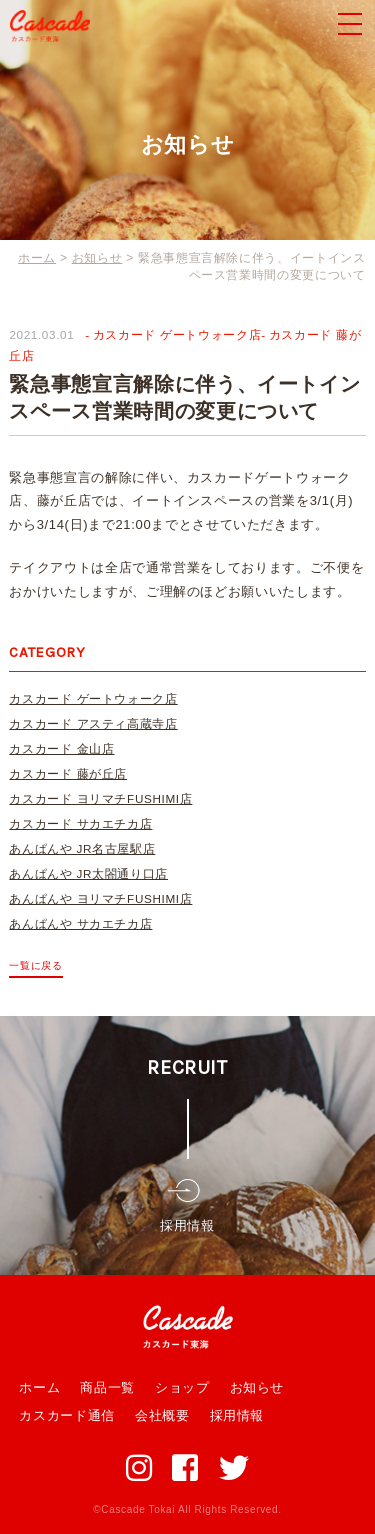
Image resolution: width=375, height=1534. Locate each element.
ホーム (39, 1387)
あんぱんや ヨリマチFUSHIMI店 (100, 898)
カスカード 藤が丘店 (68, 773)
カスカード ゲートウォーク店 (177, 334)
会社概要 (162, 1415)
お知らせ (257, 1387)
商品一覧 (107, 1387)
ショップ (182, 1387)
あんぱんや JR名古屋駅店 (82, 848)
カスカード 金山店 (61, 748)
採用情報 (237, 1415)
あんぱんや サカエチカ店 (80, 923)
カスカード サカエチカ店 (80, 823)
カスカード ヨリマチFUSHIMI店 (100, 798)
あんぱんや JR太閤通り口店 (88, 873)
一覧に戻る (35, 965)
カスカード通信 (67, 1415)
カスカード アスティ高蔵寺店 (93, 723)
